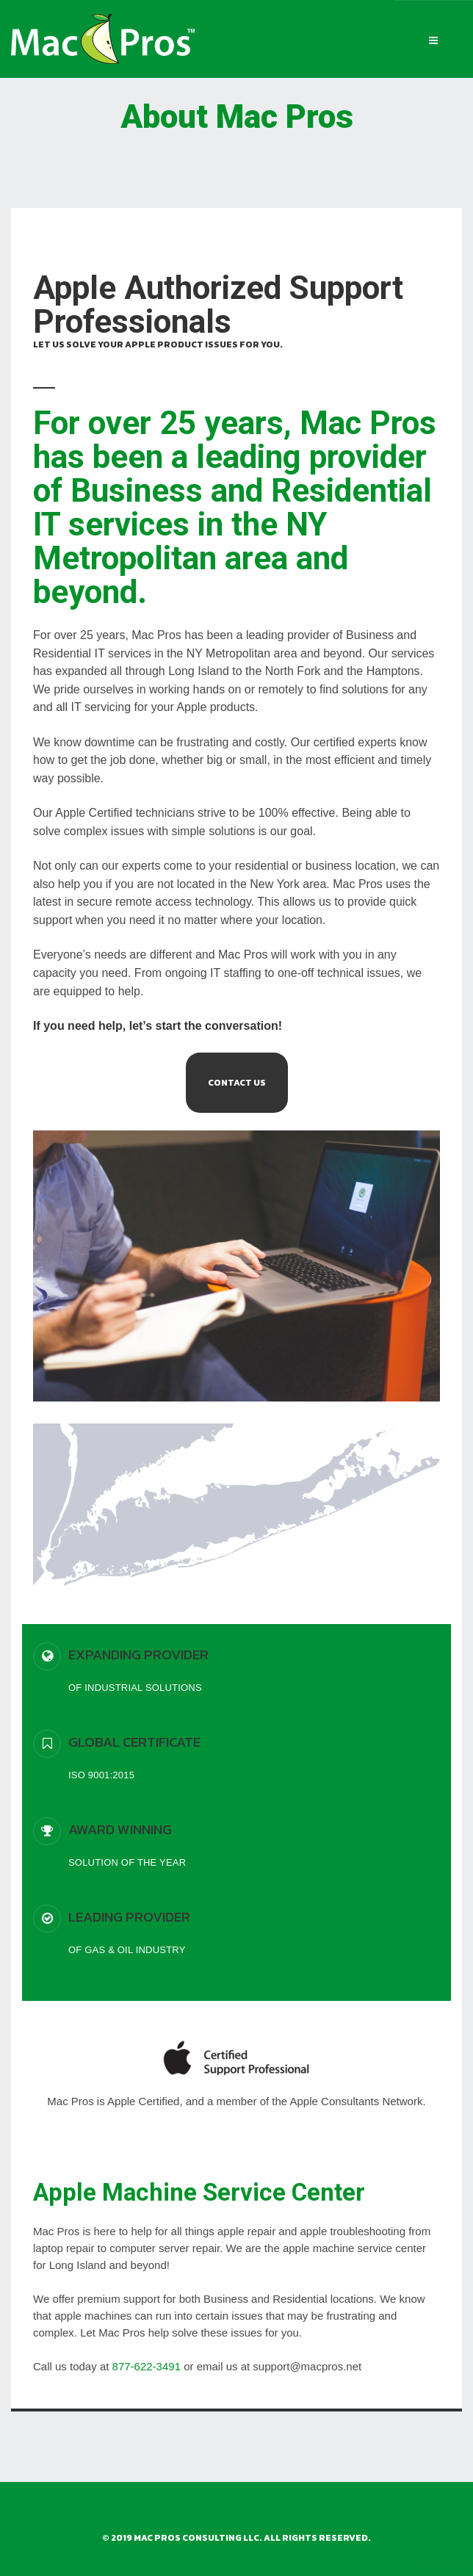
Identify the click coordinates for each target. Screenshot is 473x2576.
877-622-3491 (146, 2366)
